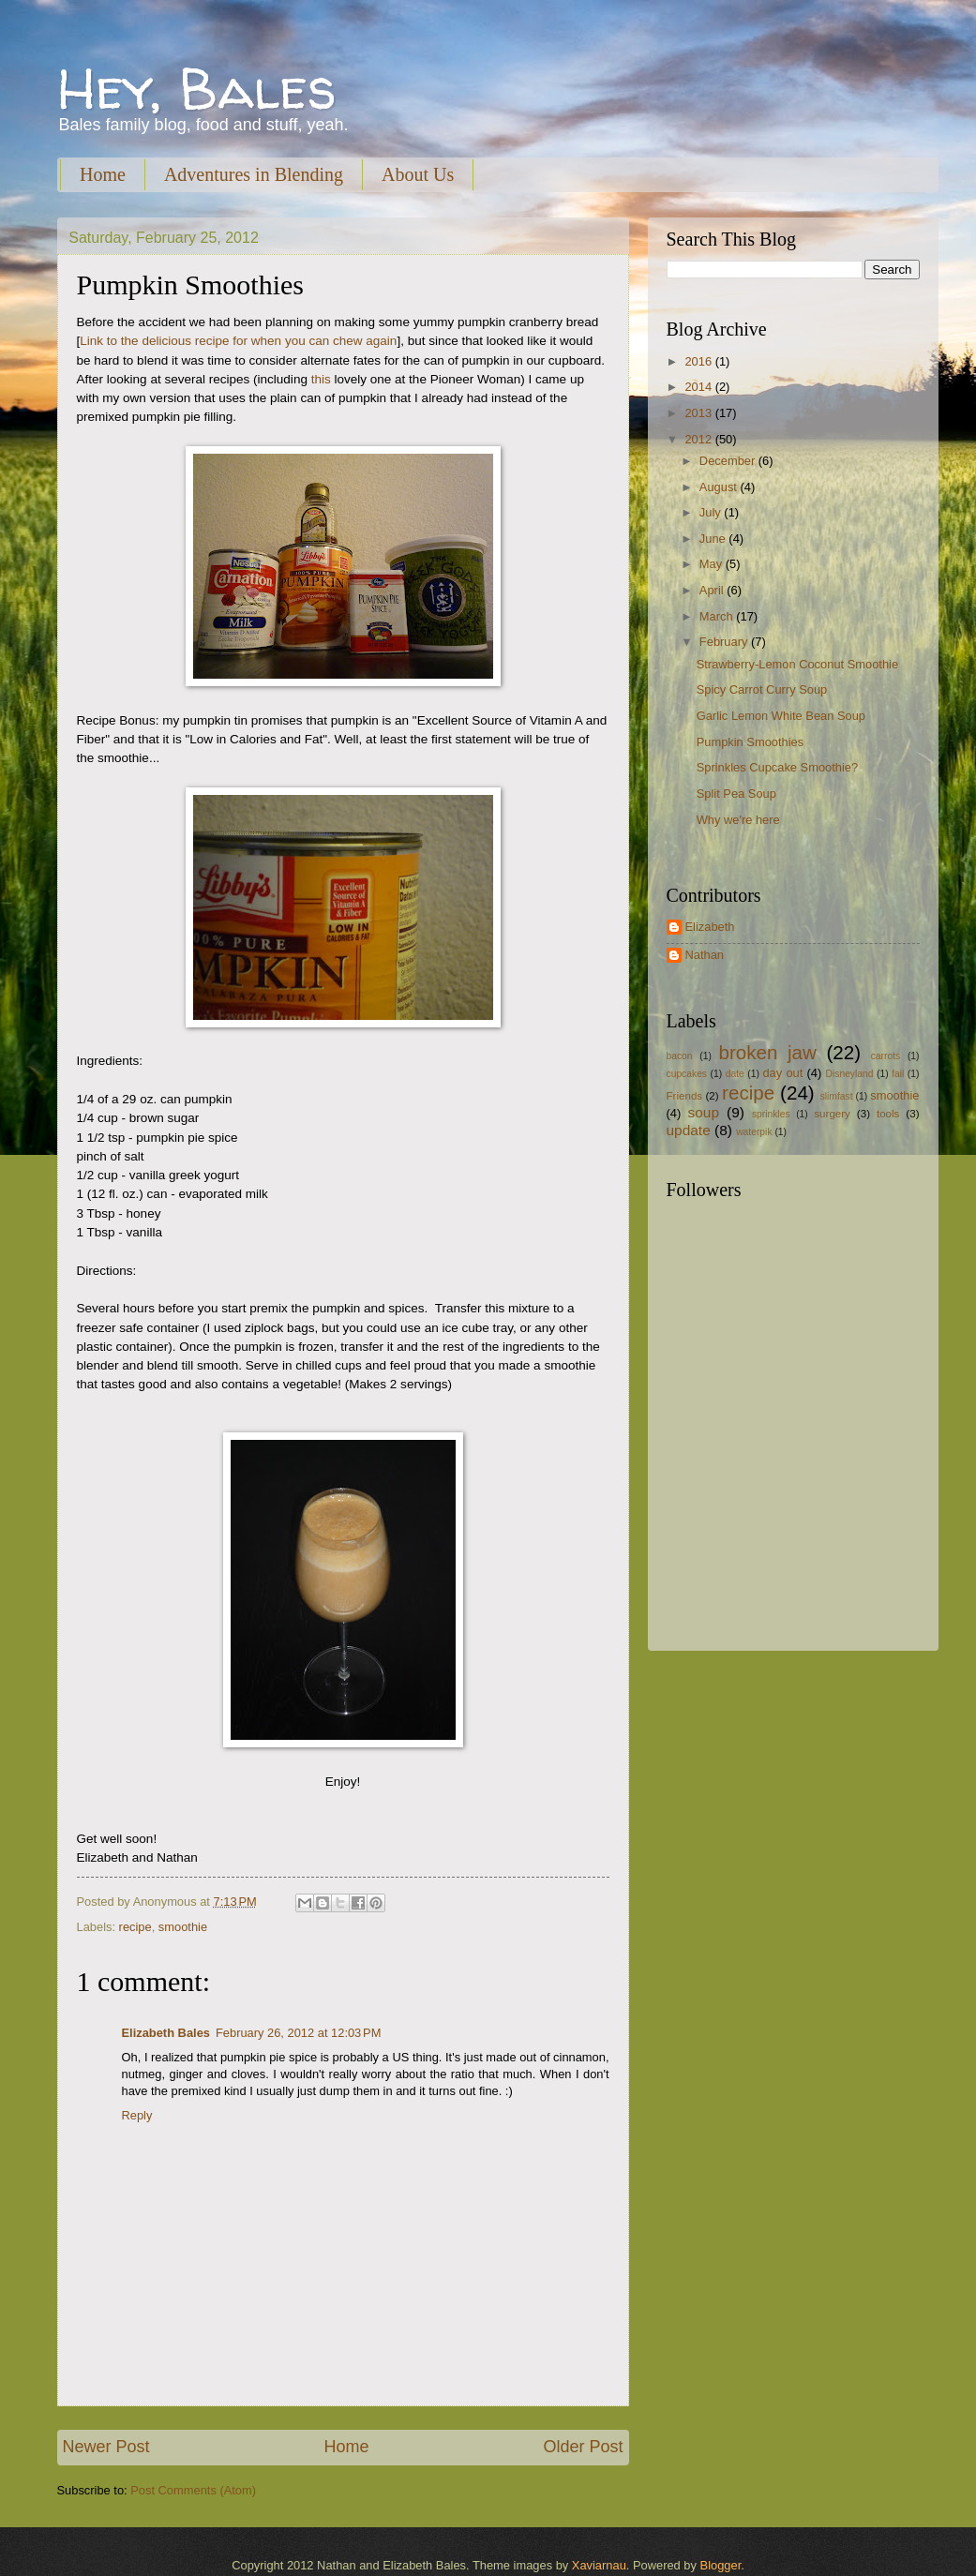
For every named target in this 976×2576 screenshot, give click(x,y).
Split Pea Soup (736, 793)
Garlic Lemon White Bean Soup (781, 716)
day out (782, 1073)
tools (888, 1113)
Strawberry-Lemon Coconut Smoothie (797, 664)
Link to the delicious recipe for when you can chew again (238, 341)
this (321, 379)
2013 (699, 413)
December (728, 461)
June (714, 539)
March (717, 616)
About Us (418, 174)
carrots (885, 1056)
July (711, 512)
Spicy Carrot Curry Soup (762, 689)
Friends (685, 1095)
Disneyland (850, 1074)
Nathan (705, 955)
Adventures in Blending (253, 174)
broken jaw (768, 1052)
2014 (699, 387)
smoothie (182, 1927)
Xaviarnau (599, 2565)
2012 (699, 439)
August (720, 487)
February (725, 642)
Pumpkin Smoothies (750, 742)
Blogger (721, 2565)
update (689, 1130)
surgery (832, 1113)
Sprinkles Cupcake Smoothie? (777, 767)
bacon (680, 1056)
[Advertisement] (784, 1501)
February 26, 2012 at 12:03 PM (298, 2033)
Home (103, 174)
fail (898, 1074)
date (735, 1074)
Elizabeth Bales (166, 2033)
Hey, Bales (197, 88)
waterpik (754, 1132)
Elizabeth (710, 927)
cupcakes (687, 1074)
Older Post (583, 2446)
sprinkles (771, 1114)
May (712, 564)
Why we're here (738, 820)
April (713, 590)
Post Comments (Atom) (193, 2490)
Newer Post (106, 2446)
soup (703, 1112)
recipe (135, 1927)
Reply (137, 2115)
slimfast (836, 1096)
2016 (699, 361)
